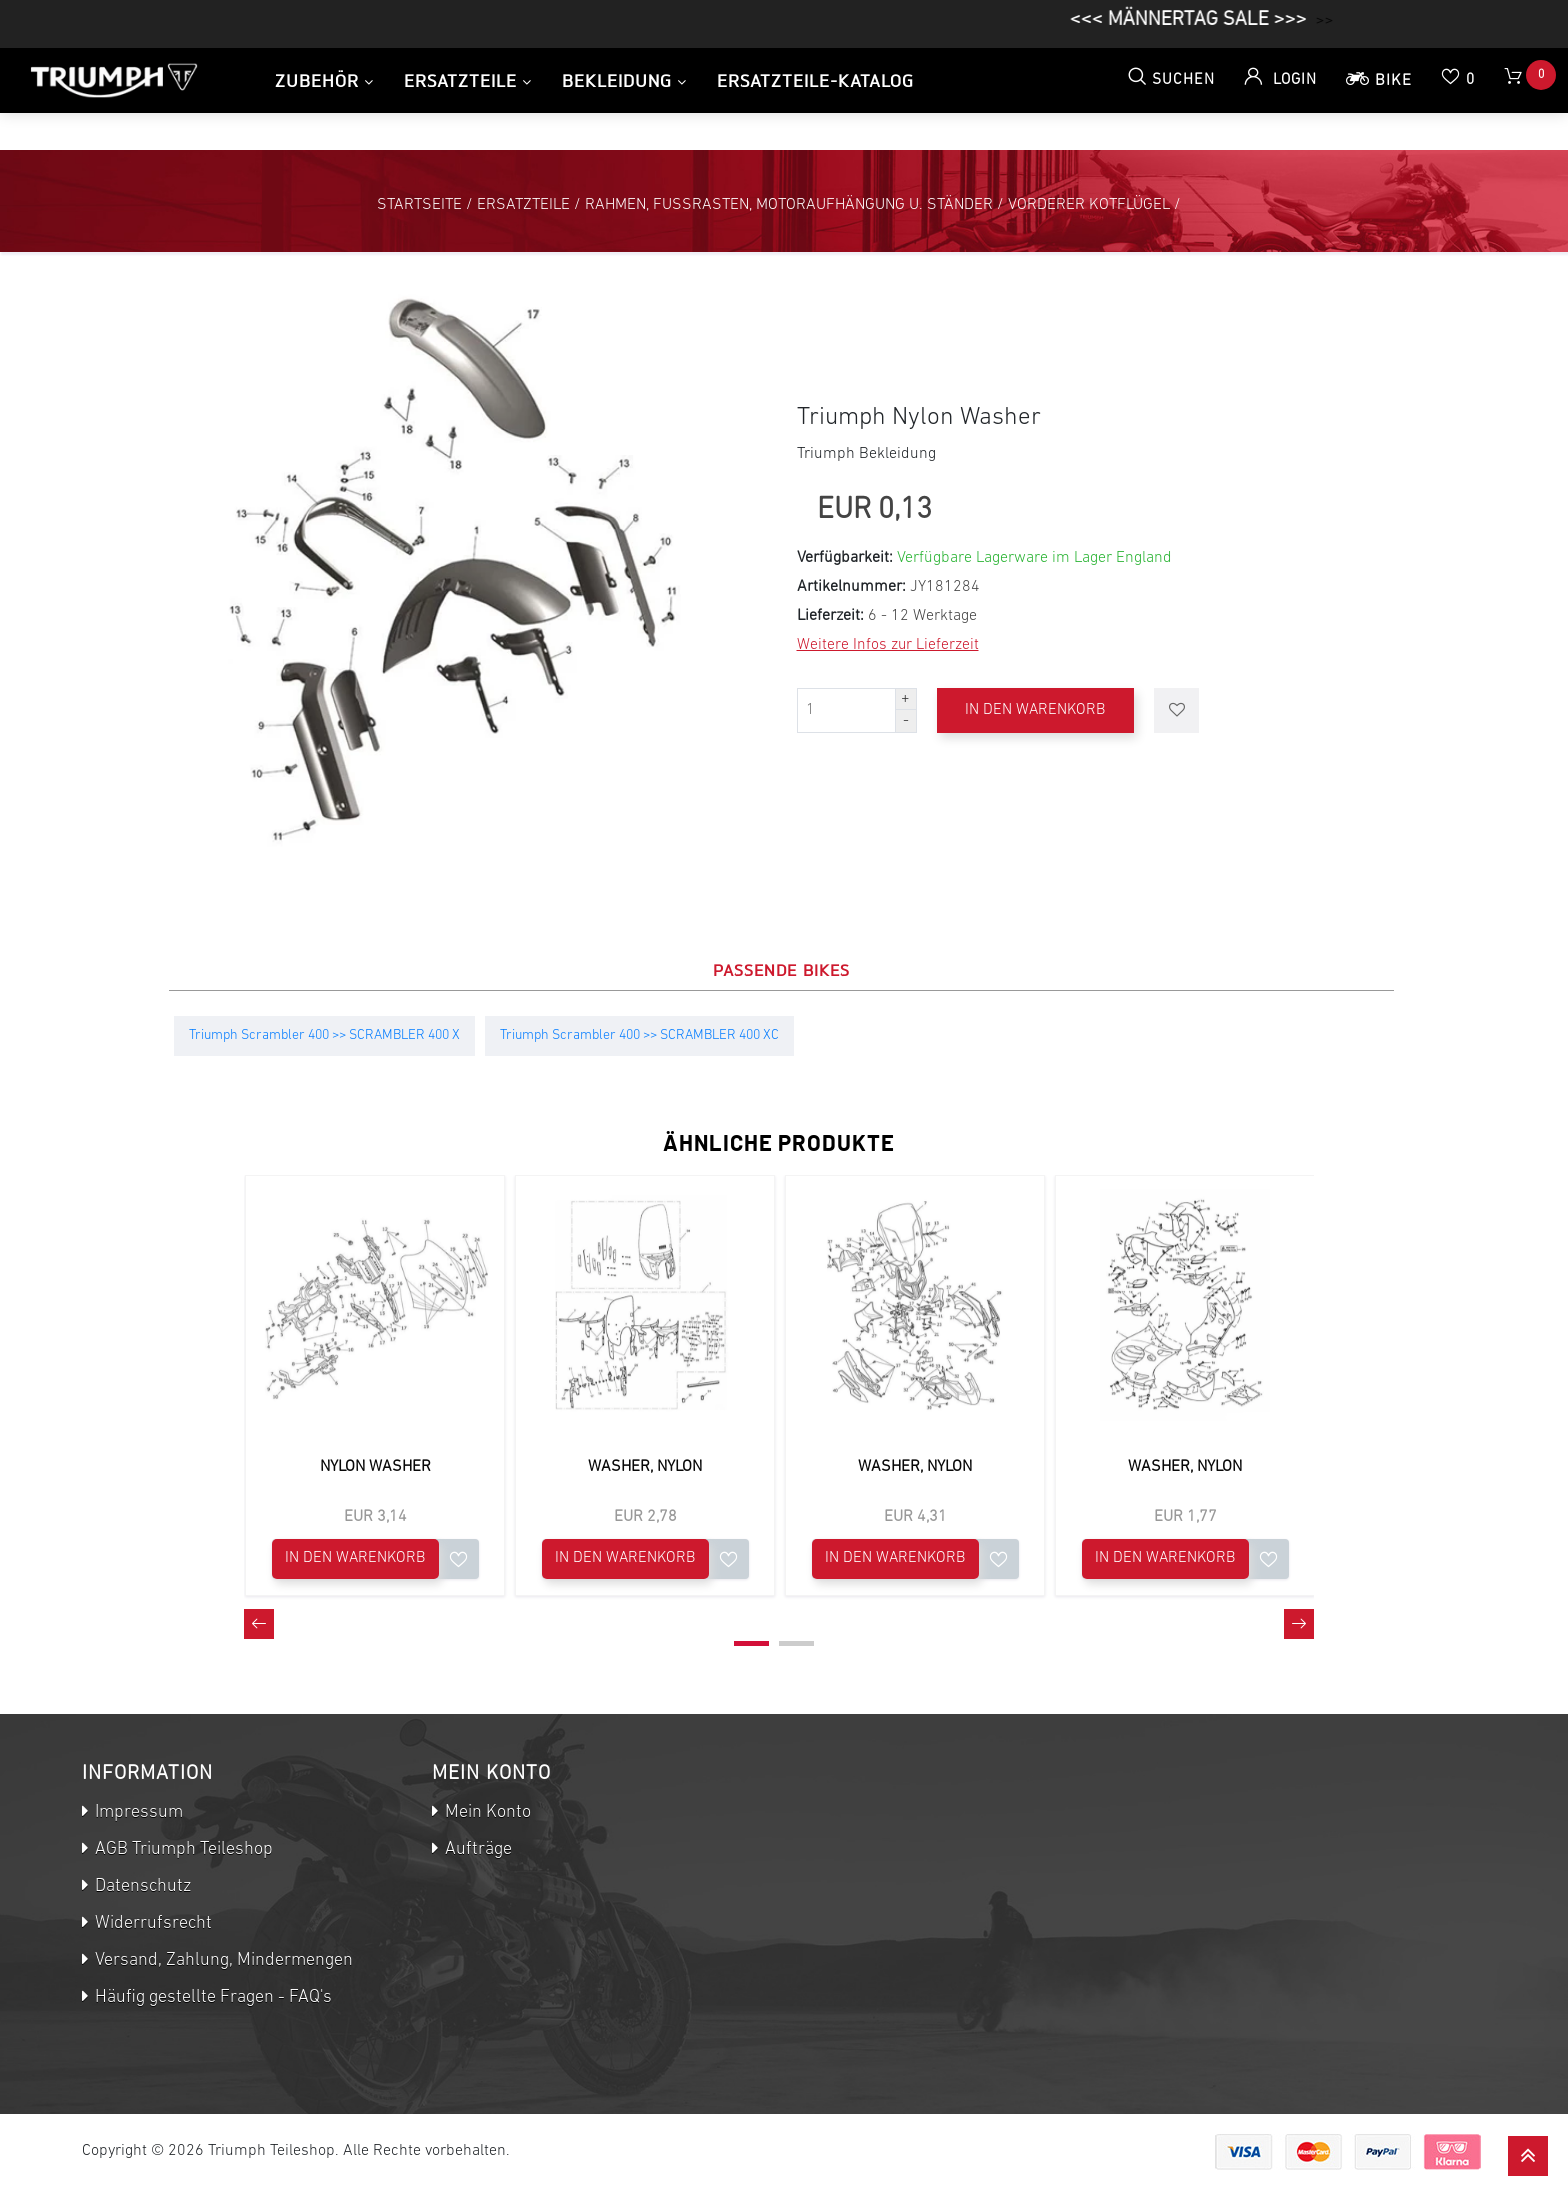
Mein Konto (486, 1812)
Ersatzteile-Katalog (815, 80)
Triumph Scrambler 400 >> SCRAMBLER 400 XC (639, 1035)
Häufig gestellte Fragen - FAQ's (211, 1997)
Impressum (137, 1812)
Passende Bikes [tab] (781, 970)
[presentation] (259, 1624)
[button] (751, 1643)
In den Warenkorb (1038, 710)
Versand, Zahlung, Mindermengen (222, 1960)
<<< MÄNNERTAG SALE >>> (1211, 20)
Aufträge (476, 1849)
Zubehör (317, 80)
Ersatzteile (460, 80)
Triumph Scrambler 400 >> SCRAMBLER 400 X (324, 1035)
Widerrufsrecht (151, 1923)
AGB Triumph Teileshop (182, 1849)
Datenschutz (141, 1886)
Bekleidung (617, 80)
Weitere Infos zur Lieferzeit (888, 645)
